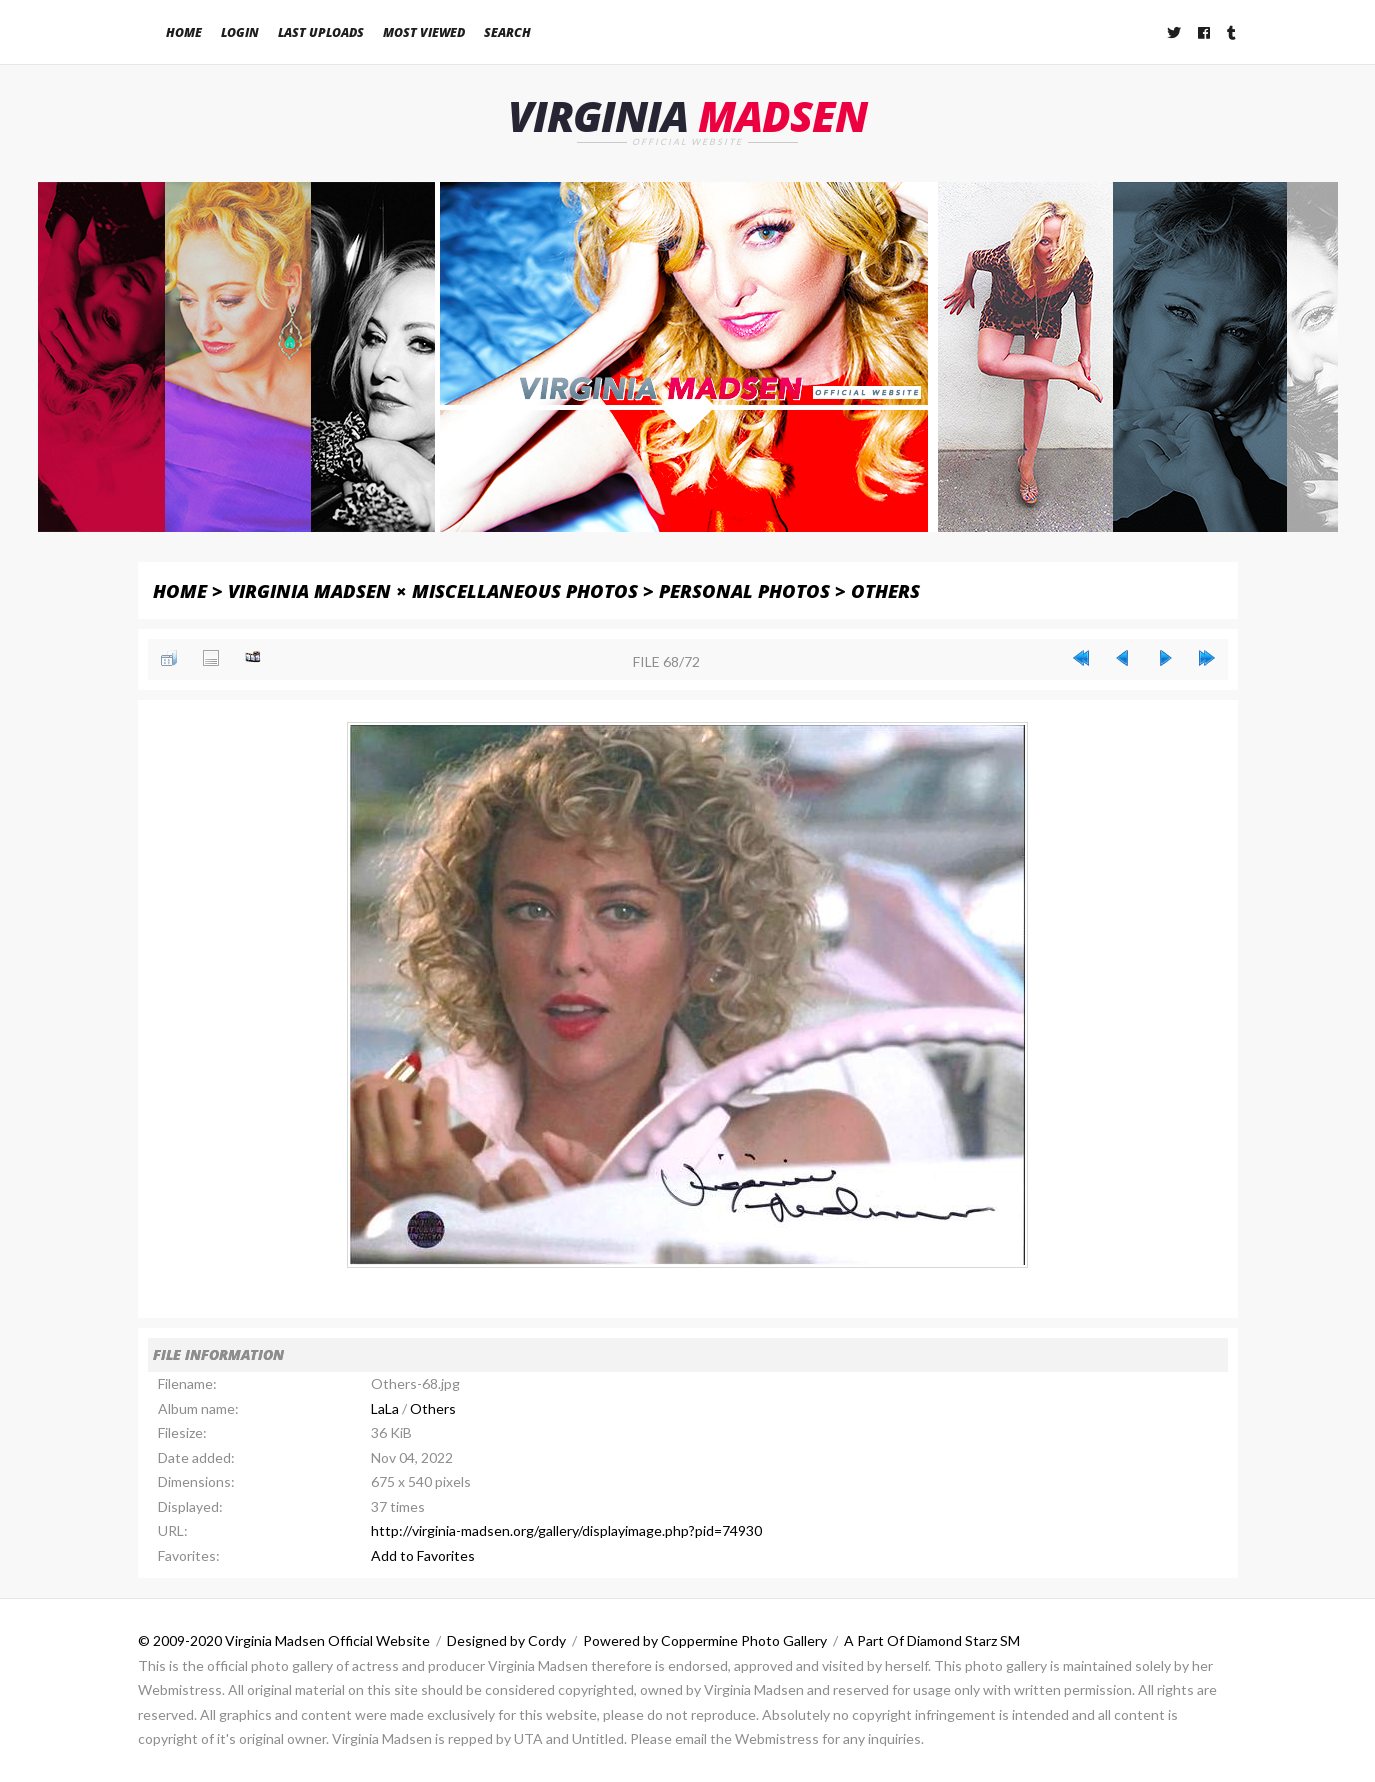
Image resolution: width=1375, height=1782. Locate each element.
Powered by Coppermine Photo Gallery (705, 1640)
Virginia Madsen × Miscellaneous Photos (433, 590)
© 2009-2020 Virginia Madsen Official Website (284, 1640)
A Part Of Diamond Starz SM (932, 1640)
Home (184, 32)
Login (240, 32)
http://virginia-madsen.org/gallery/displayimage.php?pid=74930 (566, 1530)
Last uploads (321, 32)
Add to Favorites (423, 1555)
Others (885, 590)
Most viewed (424, 32)
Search (507, 32)
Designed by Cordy (506, 1640)
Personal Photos (744, 590)
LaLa (385, 1408)
